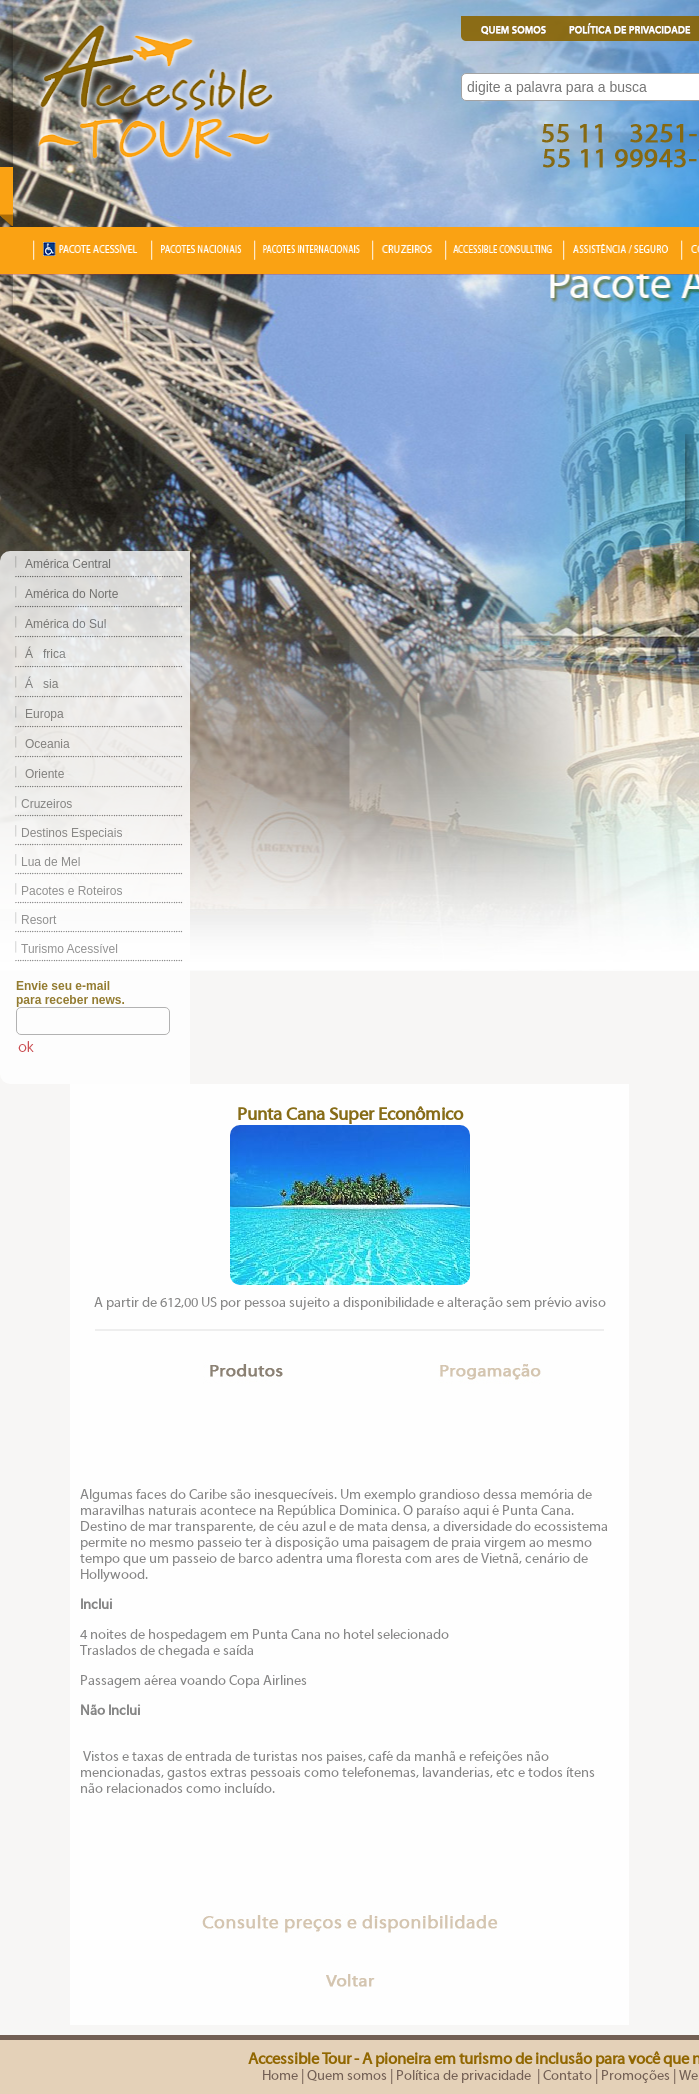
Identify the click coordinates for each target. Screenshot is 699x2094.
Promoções (635, 2076)
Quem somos (347, 2076)
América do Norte (71, 594)
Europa (44, 714)
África (45, 654)
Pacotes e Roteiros (61, 891)
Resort (28, 920)
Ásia (41, 684)
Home (280, 2076)
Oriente (44, 774)
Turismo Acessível (59, 949)
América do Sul (65, 624)
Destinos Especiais (61, 833)
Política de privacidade (465, 2076)
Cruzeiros (36, 804)
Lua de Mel (40, 862)
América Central (68, 564)
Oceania (47, 744)
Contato (567, 2076)
